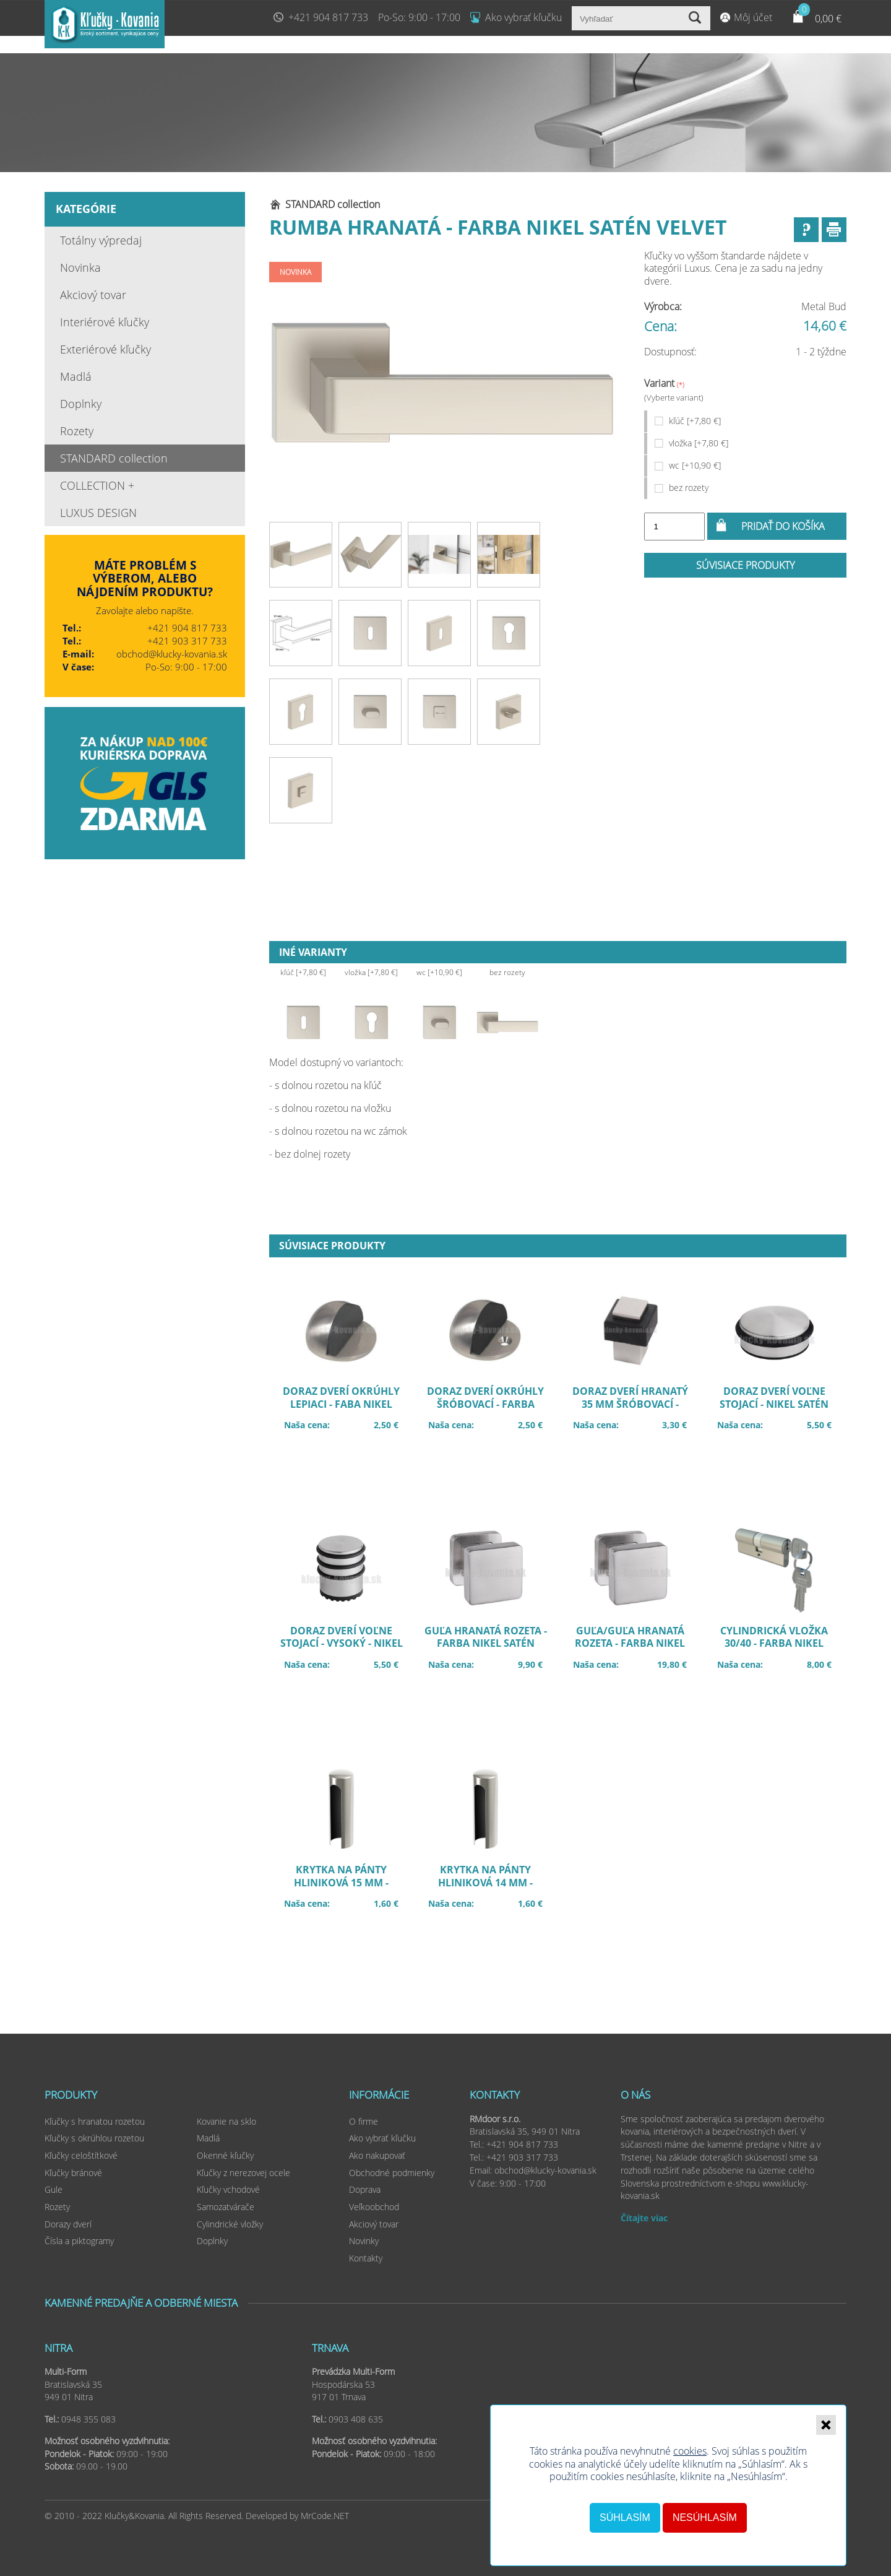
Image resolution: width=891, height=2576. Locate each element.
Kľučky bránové (73, 2173)
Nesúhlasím (705, 2517)
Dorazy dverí (68, 2224)
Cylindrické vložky (230, 2224)
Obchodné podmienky (391, 2173)
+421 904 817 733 (328, 17)
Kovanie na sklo (226, 2121)
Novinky (364, 2241)
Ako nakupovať (377, 2155)
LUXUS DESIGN (98, 512)
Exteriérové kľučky (105, 349)
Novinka (80, 267)
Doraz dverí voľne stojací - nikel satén (780, 1406)
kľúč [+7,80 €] (695, 421)
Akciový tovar (93, 294)
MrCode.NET (325, 2516)
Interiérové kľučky (104, 321)
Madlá (76, 376)
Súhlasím (625, 2517)
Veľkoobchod (374, 2207)
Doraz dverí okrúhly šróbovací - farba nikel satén (491, 1406)
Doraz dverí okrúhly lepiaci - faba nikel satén (347, 1406)
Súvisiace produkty (745, 565)
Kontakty (365, 2258)
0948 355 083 (88, 2419)
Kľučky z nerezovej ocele (243, 2173)
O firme (363, 2121)
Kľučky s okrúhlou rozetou (94, 2138)
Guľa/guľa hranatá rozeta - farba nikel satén (636, 1645)
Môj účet (753, 17)
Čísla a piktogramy (79, 2241)
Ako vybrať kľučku (523, 17)
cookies (690, 2451)
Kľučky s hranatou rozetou (95, 2121)
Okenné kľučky (225, 2155)
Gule (53, 2189)
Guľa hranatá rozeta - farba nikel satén (491, 1645)
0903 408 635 (356, 2419)
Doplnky (80, 403)
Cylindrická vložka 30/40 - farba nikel (780, 1645)
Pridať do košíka (783, 526)
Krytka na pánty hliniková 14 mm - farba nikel (491, 1884)
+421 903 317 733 (187, 641)
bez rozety (688, 487)
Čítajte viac (644, 2218)
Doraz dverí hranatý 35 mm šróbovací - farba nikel (636, 1406)
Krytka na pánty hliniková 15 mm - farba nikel (347, 1884)
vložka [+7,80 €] (698, 443)
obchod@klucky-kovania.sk (171, 654)
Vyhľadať (696, 18)
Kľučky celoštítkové (81, 2155)
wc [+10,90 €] (695, 465)
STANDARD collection (114, 458)
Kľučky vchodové (228, 2189)
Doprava (365, 2189)
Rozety (76, 430)
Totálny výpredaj (101, 240)
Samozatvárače (225, 2207)
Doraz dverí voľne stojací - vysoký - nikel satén (347, 1645)
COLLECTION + (97, 485)
